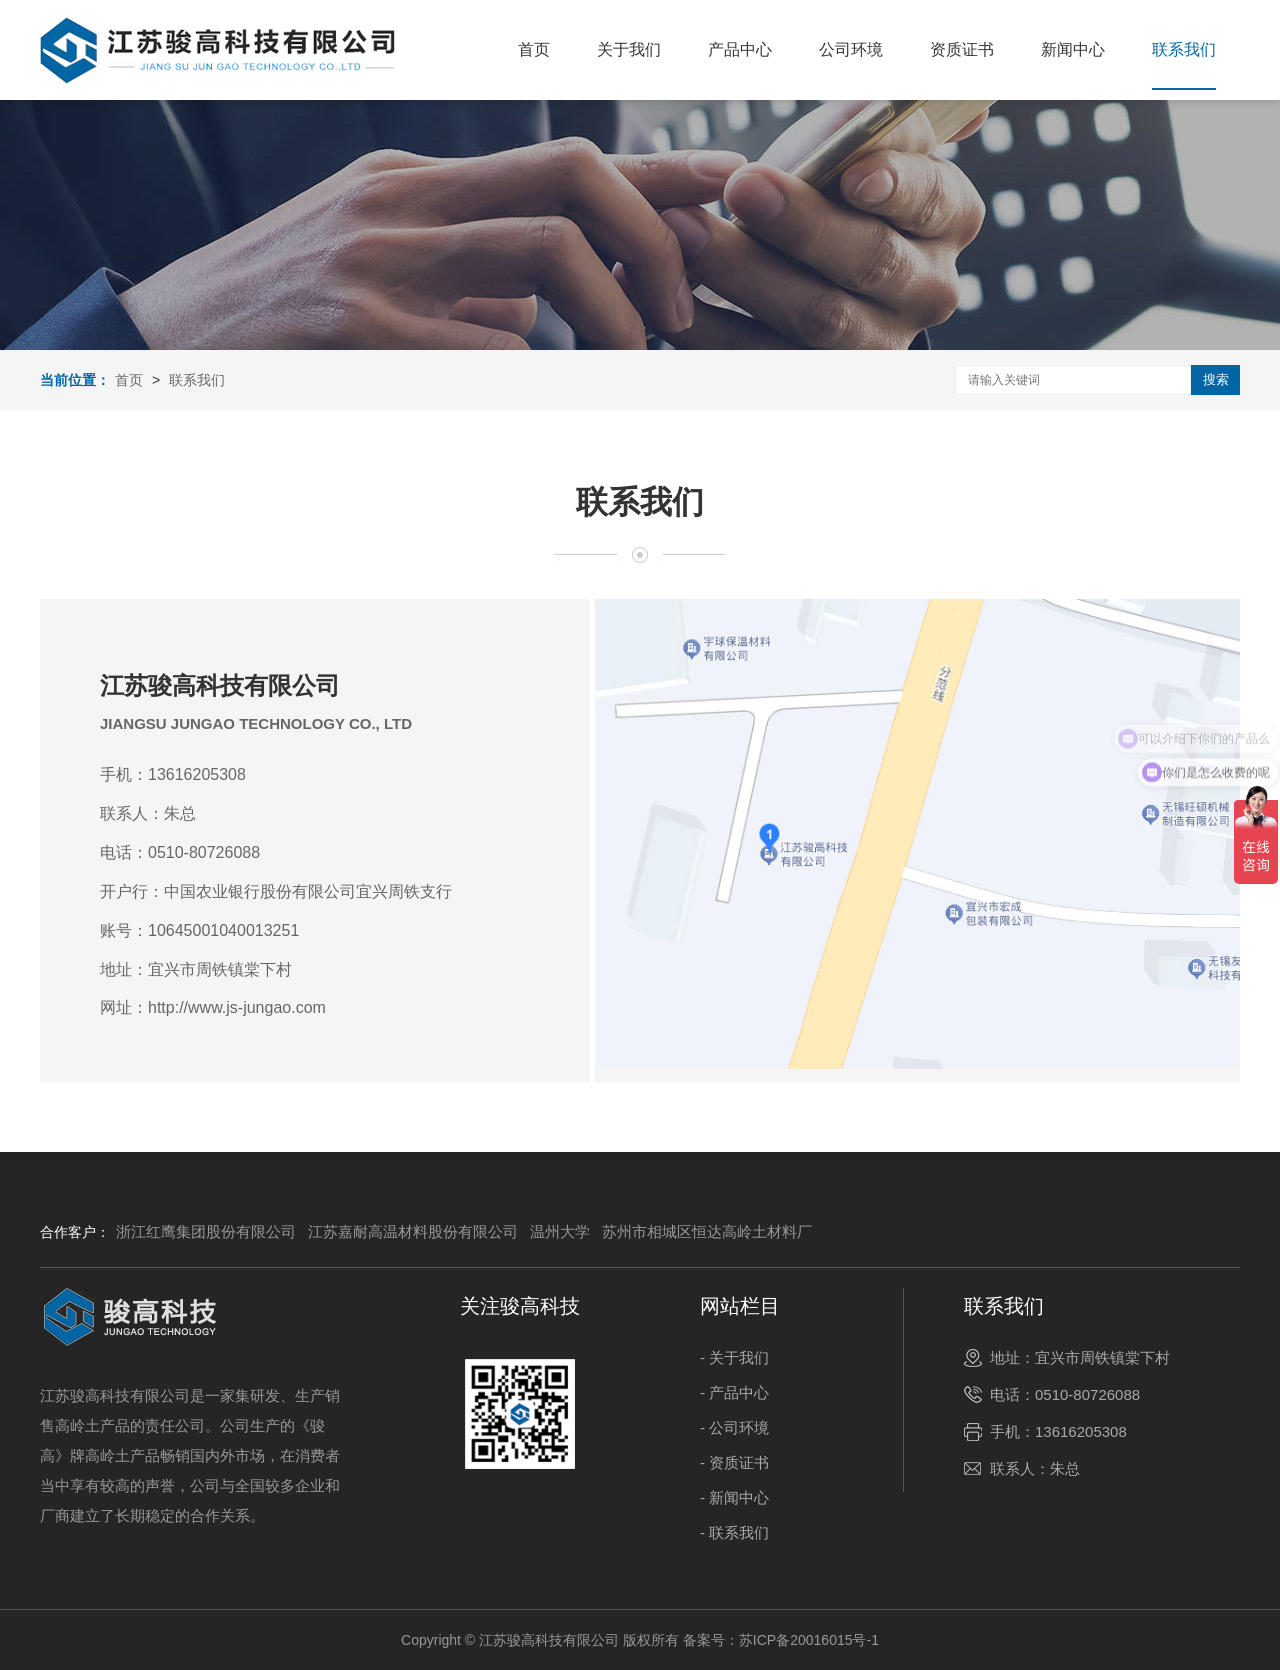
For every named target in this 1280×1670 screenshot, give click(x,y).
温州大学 (560, 1231)
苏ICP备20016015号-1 (809, 1640)
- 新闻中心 (734, 1497)
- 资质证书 (734, 1462)
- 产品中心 (734, 1392)
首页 (534, 49)
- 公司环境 (734, 1427)
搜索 (1216, 379)
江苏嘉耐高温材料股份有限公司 (413, 1231)
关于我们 (629, 49)
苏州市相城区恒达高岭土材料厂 (707, 1231)
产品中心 (740, 49)
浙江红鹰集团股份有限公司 (206, 1231)
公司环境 (851, 49)
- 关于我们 (734, 1357)
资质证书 (962, 49)
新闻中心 (1073, 49)
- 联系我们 (734, 1532)
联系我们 (1184, 49)
